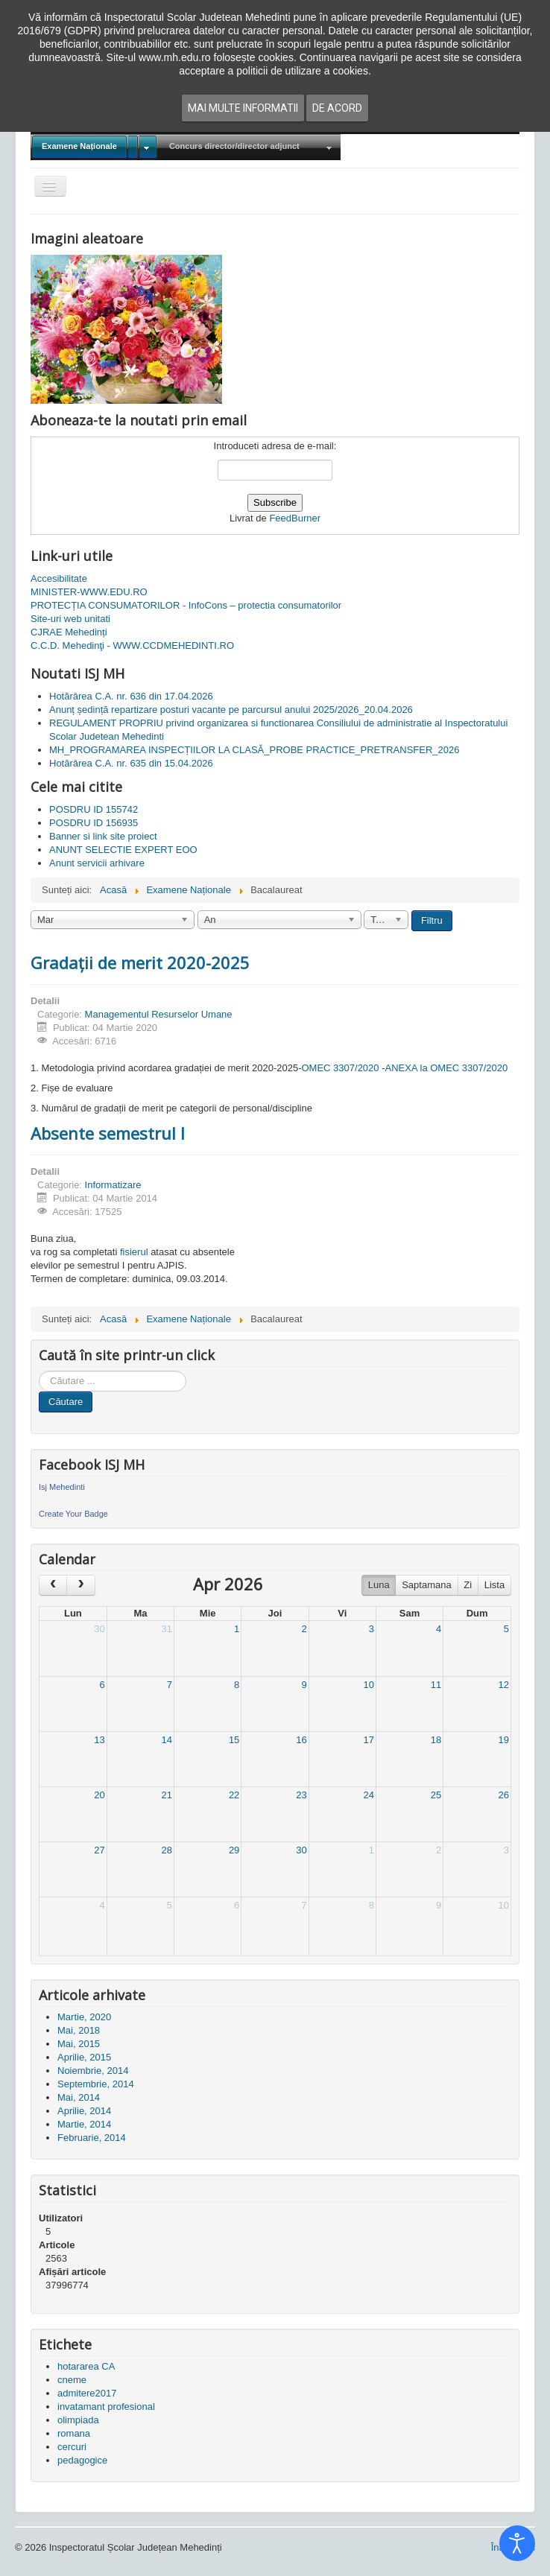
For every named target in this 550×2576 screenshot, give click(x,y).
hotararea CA (86, 2366)
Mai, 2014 (78, 2097)
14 (167, 1739)
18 (436, 1739)
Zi (468, 1584)
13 (99, 1739)
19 (504, 1739)
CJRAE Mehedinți (69, 632)
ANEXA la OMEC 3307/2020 (446, 1067)
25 (436, 1795)
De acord (337, 108)
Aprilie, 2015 (84, 2057)
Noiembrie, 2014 (92, 2070)
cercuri (71, 2446)
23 (301, 1795)
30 (99, 1628)
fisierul (134, 1251)
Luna (379, 1584)
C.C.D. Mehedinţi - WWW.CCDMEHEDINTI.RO (132, 645)
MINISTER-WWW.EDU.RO (89, 591)
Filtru (432, 920)
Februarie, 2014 (91, 2137)
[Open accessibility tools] (517, 2543)
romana (73, 2433)
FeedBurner (294, 518)
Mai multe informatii (243, 108)
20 (99, 1795)
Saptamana (427, 1584)
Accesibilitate (59, 578)
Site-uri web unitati (70, 618)
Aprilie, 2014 (84, 2110)
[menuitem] (94, 147)
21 (167, 1795)
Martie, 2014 (84, 2124)
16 (301, 1739)
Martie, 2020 (84, 2017)
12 (504, 1684)
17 (368, 1739)
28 (167, 1850)
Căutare (65, 1401)
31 (167, 1628)
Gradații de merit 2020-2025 (140, 962)
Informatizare (113, 1184)
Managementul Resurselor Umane (159, 1014)
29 (234, 1850)
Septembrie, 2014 (95, 2084)
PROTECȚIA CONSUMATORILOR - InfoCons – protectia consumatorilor (186, 605)
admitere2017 (87, 2393)
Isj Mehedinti (62, 1486)
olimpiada (78, 2420)
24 (368, 1795)
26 (504, 1795)
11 (436, 1684)
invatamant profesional (106, 2406)
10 (368, 1684)
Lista (494, 1584)
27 (99, 1850)
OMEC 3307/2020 (340, 1067)
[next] (80, 1585)
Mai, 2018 (78, 2030)
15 (234, 1739)
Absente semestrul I (108, 1133)
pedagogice (82, 2460)
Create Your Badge (73, 1513)
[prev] (53, 1585)
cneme (71, 2379)
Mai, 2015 (78, 2043)
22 (234, 1795)
